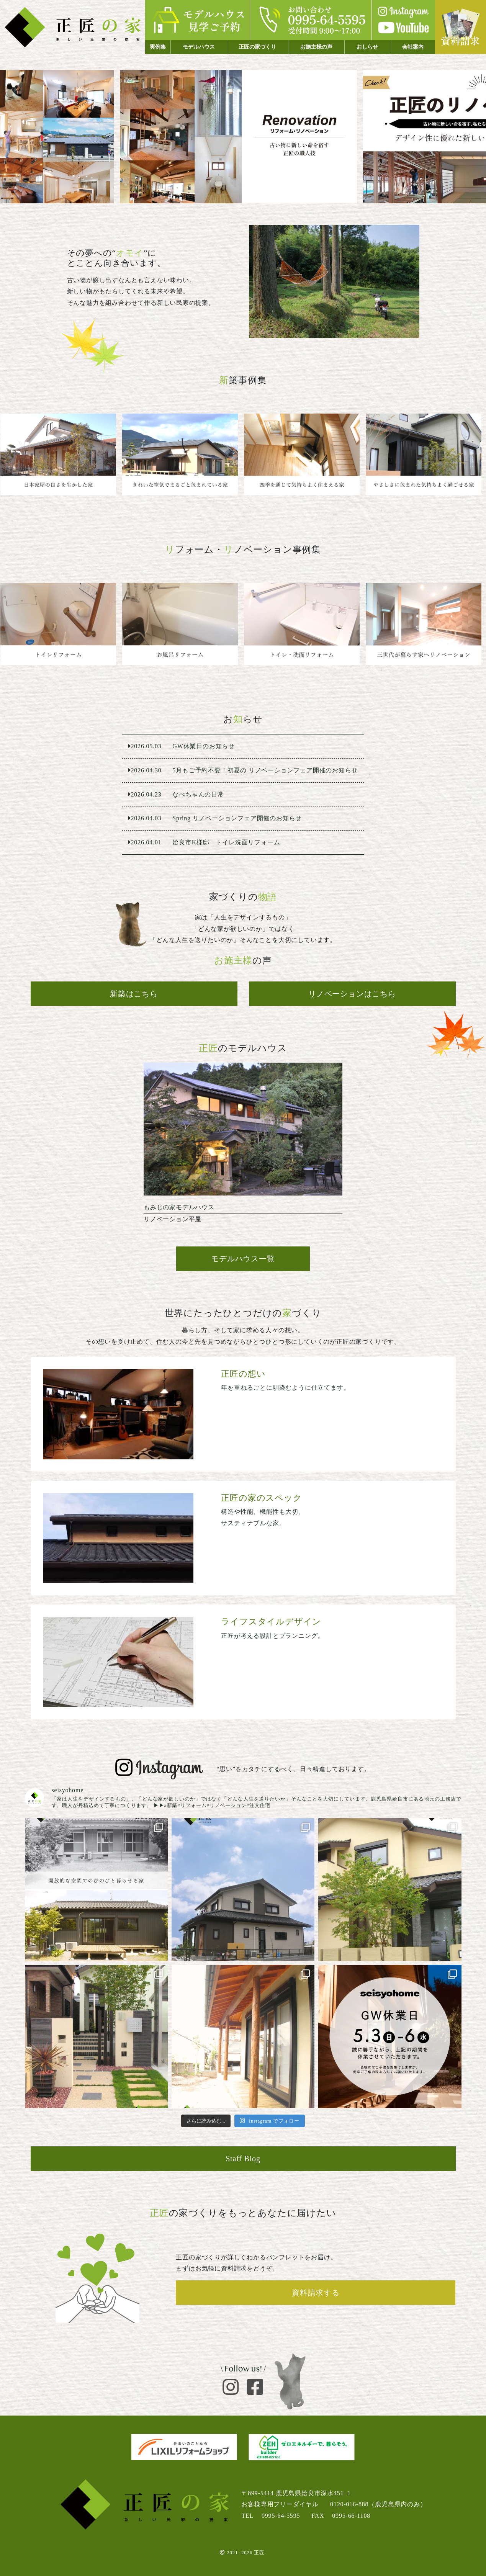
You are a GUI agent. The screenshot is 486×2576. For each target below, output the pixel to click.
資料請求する (316, 2292)
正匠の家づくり (257, 47)
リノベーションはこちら (352, 994)
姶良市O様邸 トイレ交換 (60, 624)
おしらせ (367, 47)
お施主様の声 (316, 47)
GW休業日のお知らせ (243, 746)
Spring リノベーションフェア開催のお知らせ (243, 818)
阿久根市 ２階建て (304, 455)
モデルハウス (199, 47)
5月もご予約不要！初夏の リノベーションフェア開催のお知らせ (243, 770)
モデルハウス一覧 (243, 1258)
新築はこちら (134, 994)
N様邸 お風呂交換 (182, 624)
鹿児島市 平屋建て (60, 455)
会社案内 (413, 47)
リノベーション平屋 (243, 1147)
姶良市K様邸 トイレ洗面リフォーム (304, 624)
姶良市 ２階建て (426, 455)
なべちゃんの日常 (243, 794)
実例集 (158, 47)
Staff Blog (243, 2158)
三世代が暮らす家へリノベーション (426, 624)
